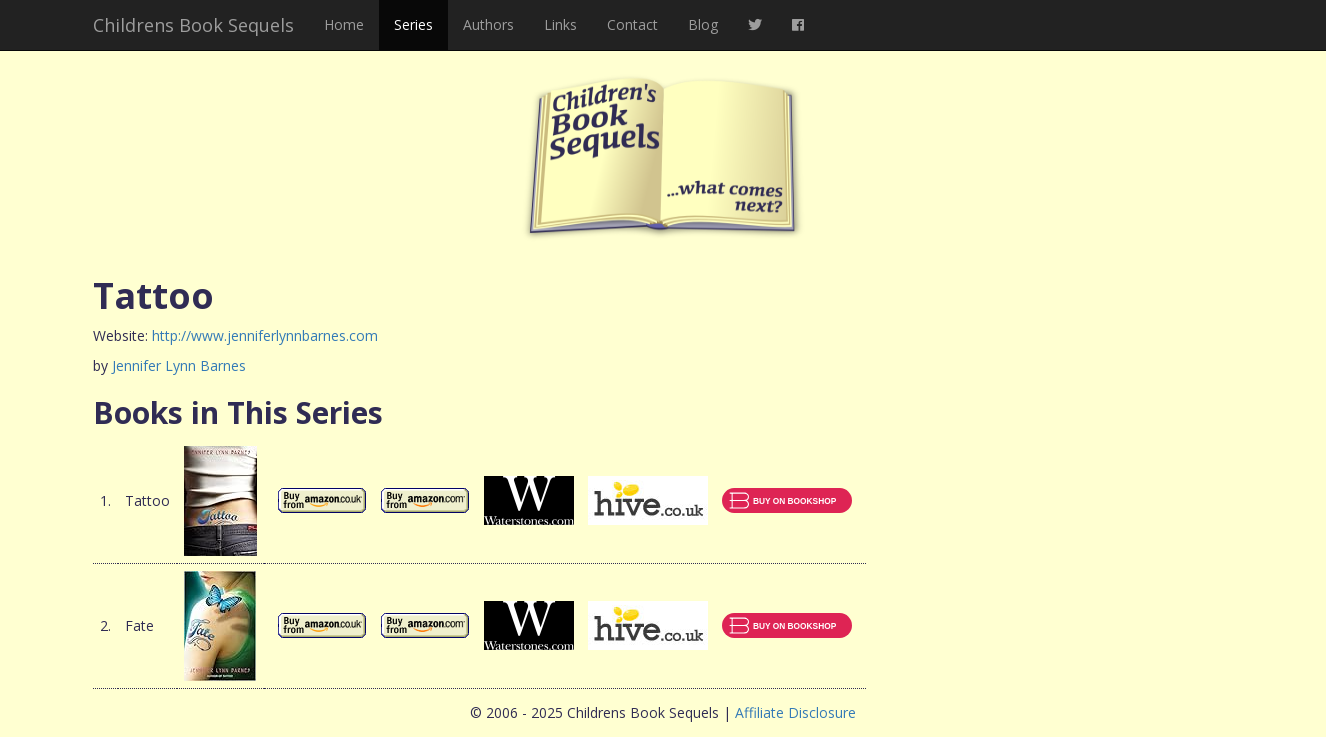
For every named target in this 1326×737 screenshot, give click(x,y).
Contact (632, 24)
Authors (488, 24)
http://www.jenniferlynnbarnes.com (265, 335)
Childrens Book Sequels (193, 25)
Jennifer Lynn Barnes (179, 365)
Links (560, 24)
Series (413, 24)
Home (344, 24)
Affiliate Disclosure (795, 712)
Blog (703, 24)
